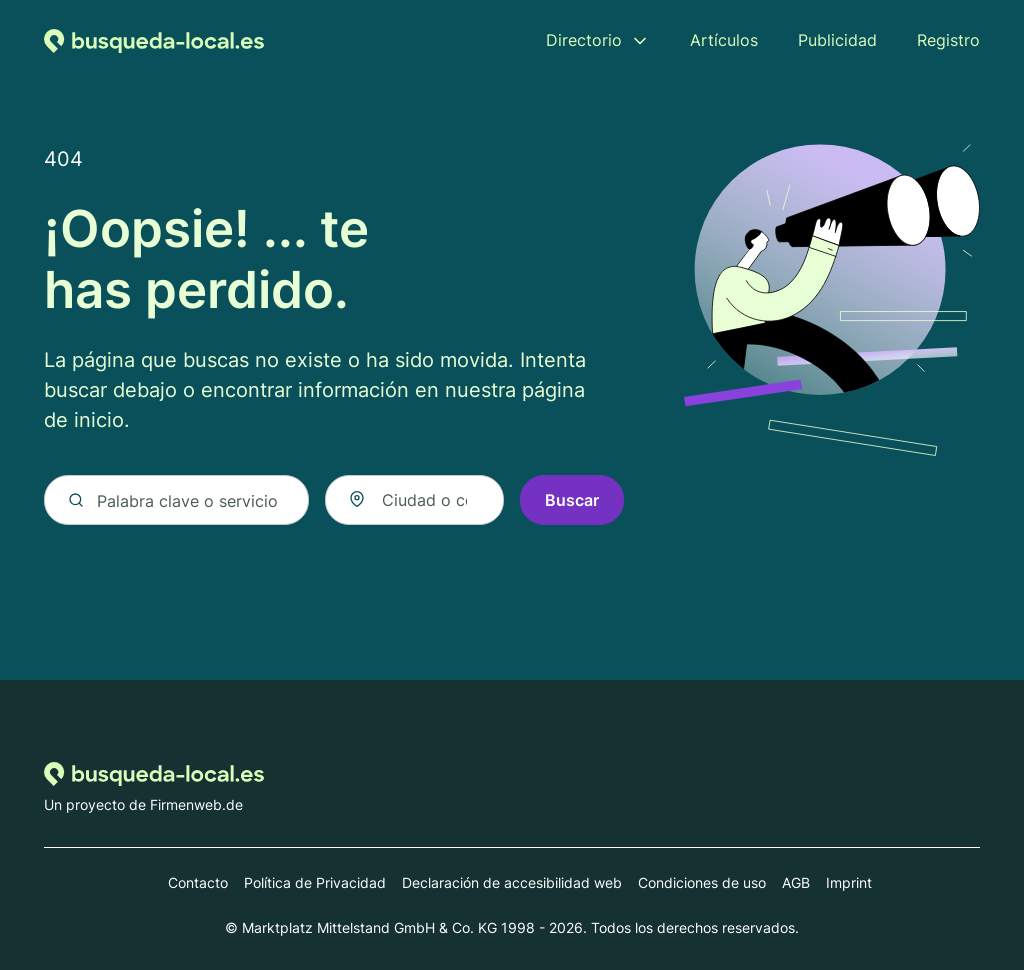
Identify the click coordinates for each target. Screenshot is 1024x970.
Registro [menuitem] (948, 40)
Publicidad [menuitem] (837, 40)
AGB (796, 882)
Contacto (198, 882)
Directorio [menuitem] (584, 40)
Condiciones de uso (702, 882)
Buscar (572, 500)
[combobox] (414, 500)
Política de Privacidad (315, 882)
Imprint (849, 882)
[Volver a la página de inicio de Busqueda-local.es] (154, 40)
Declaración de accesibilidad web (512, 882)
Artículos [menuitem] (724, 40)
